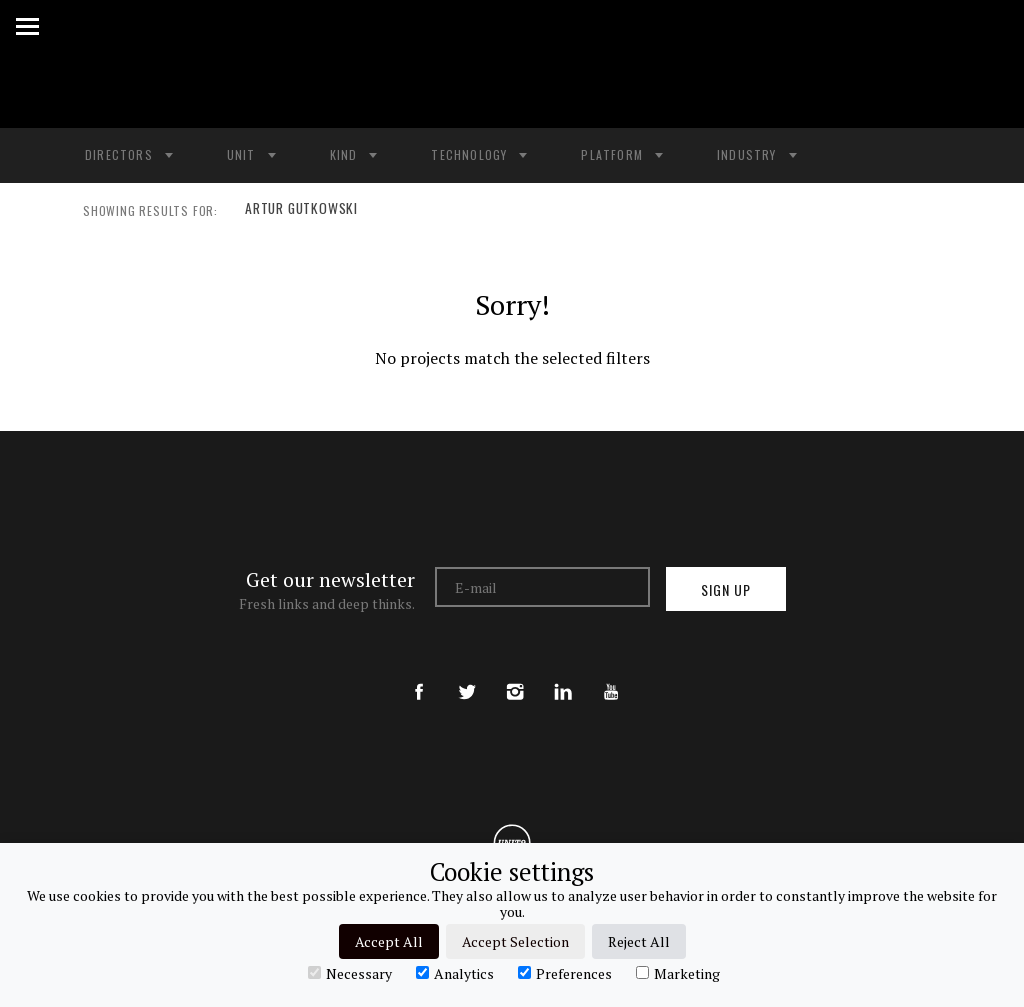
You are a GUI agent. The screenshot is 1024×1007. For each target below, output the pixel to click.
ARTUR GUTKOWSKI (298, 211)
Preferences (565, 973)
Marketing (678, 973)
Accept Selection (515, 941)
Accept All (389, 941)
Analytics (455, 973)
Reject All (639, 941)
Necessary (350, 973)
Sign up (726, 589)
